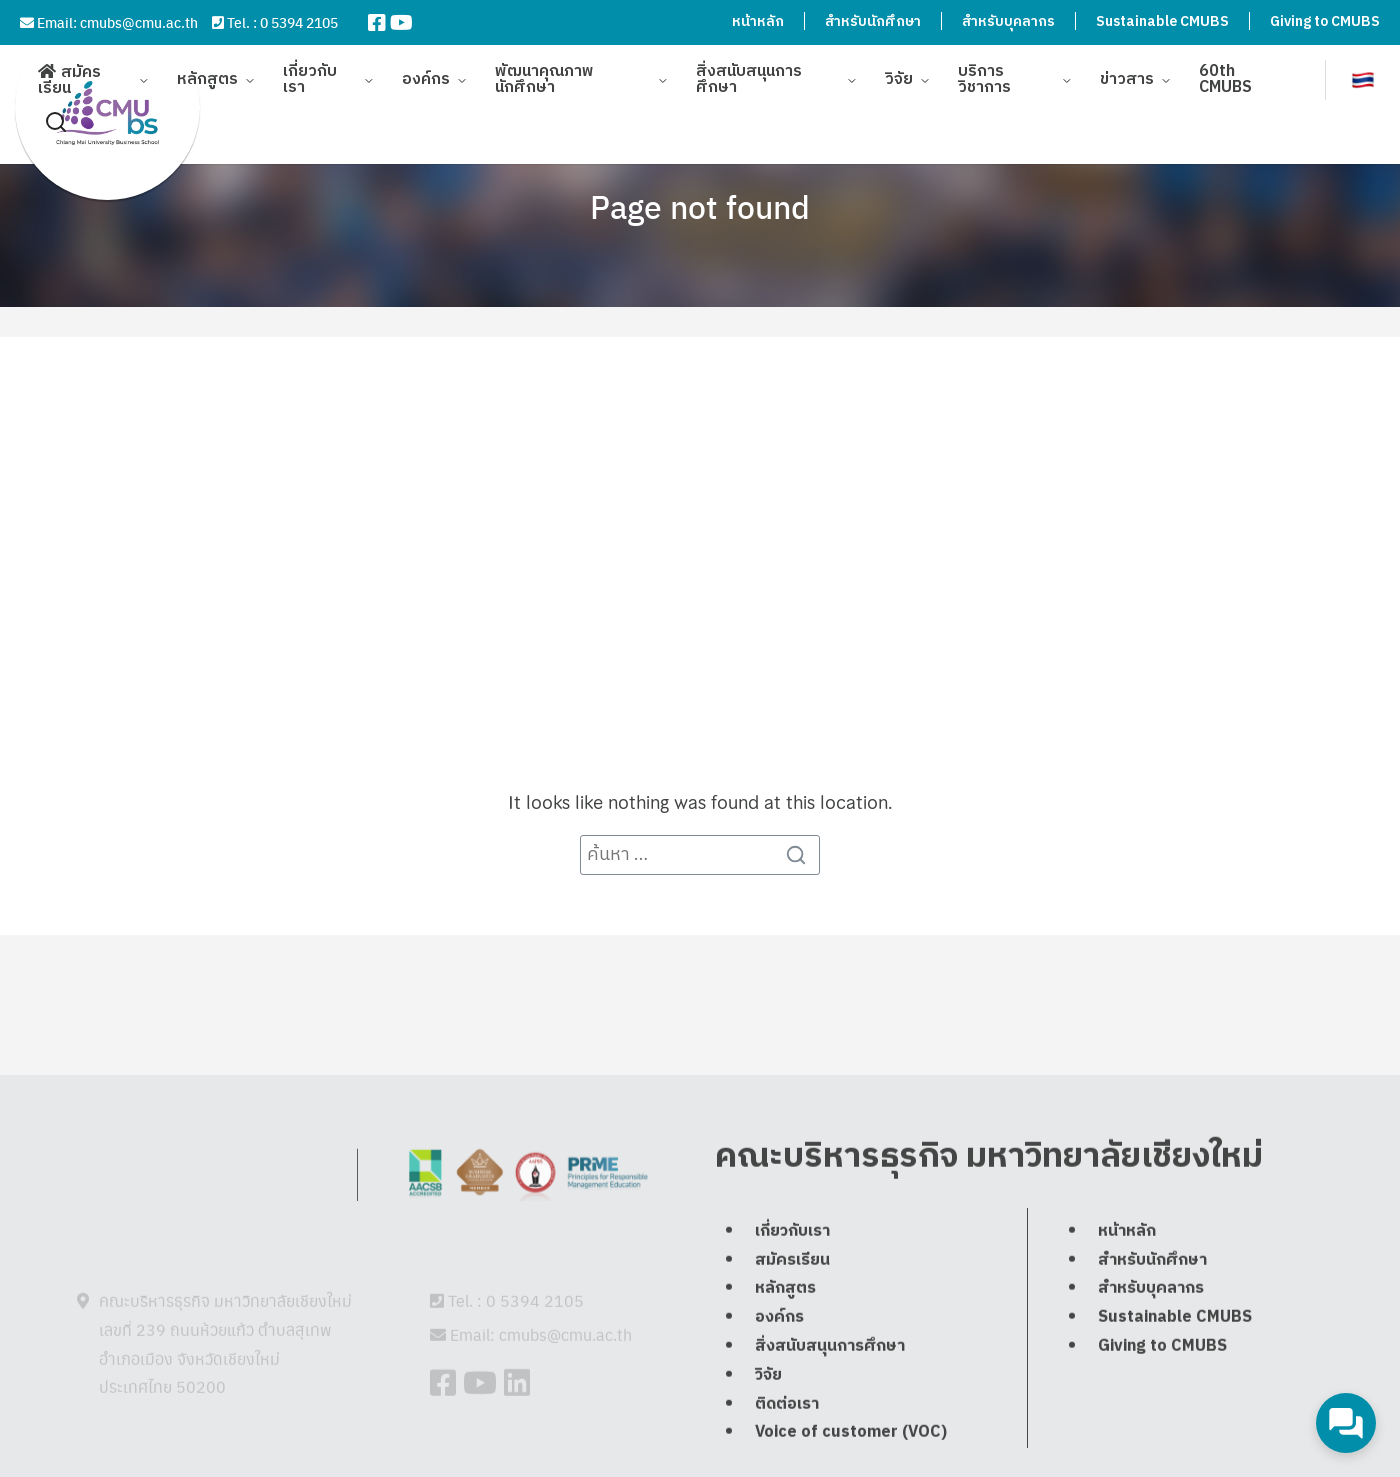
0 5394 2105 (299, 22)
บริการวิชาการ (984, 69)
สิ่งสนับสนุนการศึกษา (749, 69)
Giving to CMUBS (1325, 21)
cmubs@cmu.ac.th (139, 22)
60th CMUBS (1225, 69)
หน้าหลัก (758, 21)
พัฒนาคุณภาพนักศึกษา (544, 69)
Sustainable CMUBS (1162, 21)
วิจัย (899, 69)
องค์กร (426, 69)
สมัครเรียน (69, 70)
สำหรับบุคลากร (1008, 21)
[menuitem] (1363, 70)
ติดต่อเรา (787, 1451)
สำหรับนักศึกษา (873, 21)
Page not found (700, 206)
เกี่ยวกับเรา (310, 69)
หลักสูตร (207, 69)
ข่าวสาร (1127, 69)
